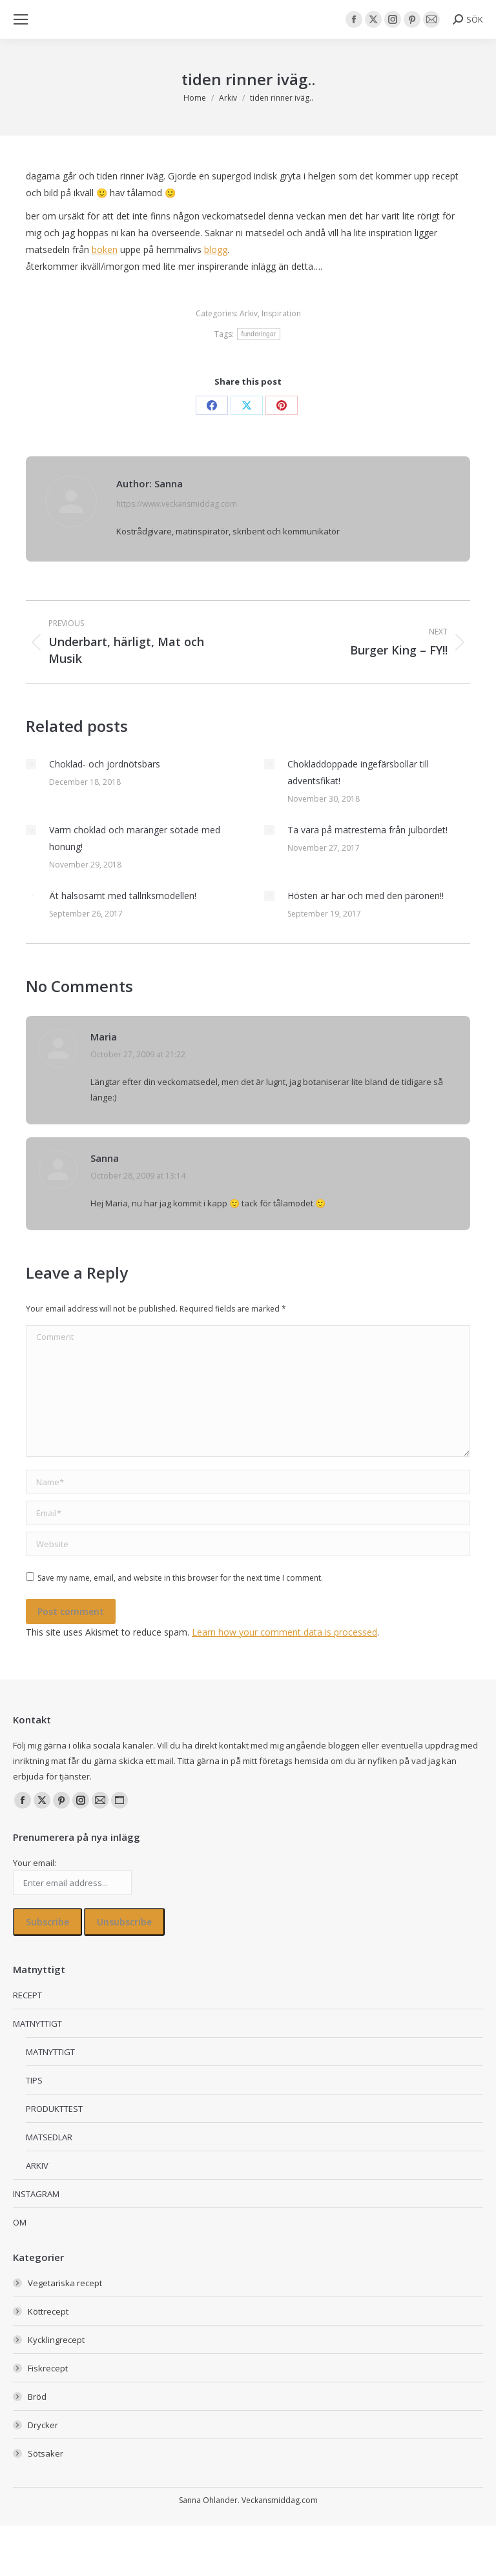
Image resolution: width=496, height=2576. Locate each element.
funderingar (259, 334)
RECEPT (27, 1995)
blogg (215, 249)
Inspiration (281, 313)
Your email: (34, 1863)
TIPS (34, 2080)
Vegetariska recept (65, 2283)
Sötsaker (45, 2453)
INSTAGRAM (36, 2194)
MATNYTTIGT (37, 2023)
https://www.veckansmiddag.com (176, 503)
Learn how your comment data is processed (284, 1632)
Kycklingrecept (56, 2340)
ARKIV (37, 2165)
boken (105, 249)
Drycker (43, 2425)
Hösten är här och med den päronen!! (365, 895)
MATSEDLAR (49, 2137)
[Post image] (31, 764)
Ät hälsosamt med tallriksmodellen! (122, 895)
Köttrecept (48, 2311)
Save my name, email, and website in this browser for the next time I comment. (180, 1577)
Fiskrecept (48, 2368)
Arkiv (249, 313)
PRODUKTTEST (54, 2109)
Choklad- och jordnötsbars (104, 764)
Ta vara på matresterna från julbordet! (367, 830)
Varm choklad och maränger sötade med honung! (134, 838)
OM (19, 2222)
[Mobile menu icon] (20, 19)
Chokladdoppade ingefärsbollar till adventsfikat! (358, 772)
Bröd (37, 2396)
